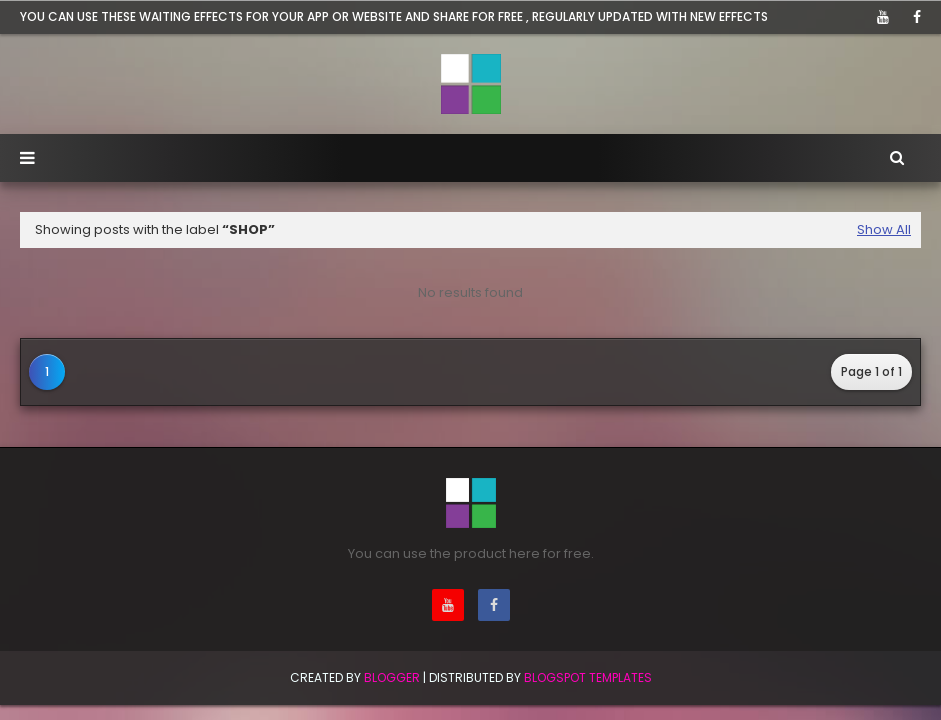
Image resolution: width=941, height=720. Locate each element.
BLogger (392, 677)
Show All (884, 229)
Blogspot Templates (588, 677)
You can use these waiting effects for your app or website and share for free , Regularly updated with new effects (394, 16)
